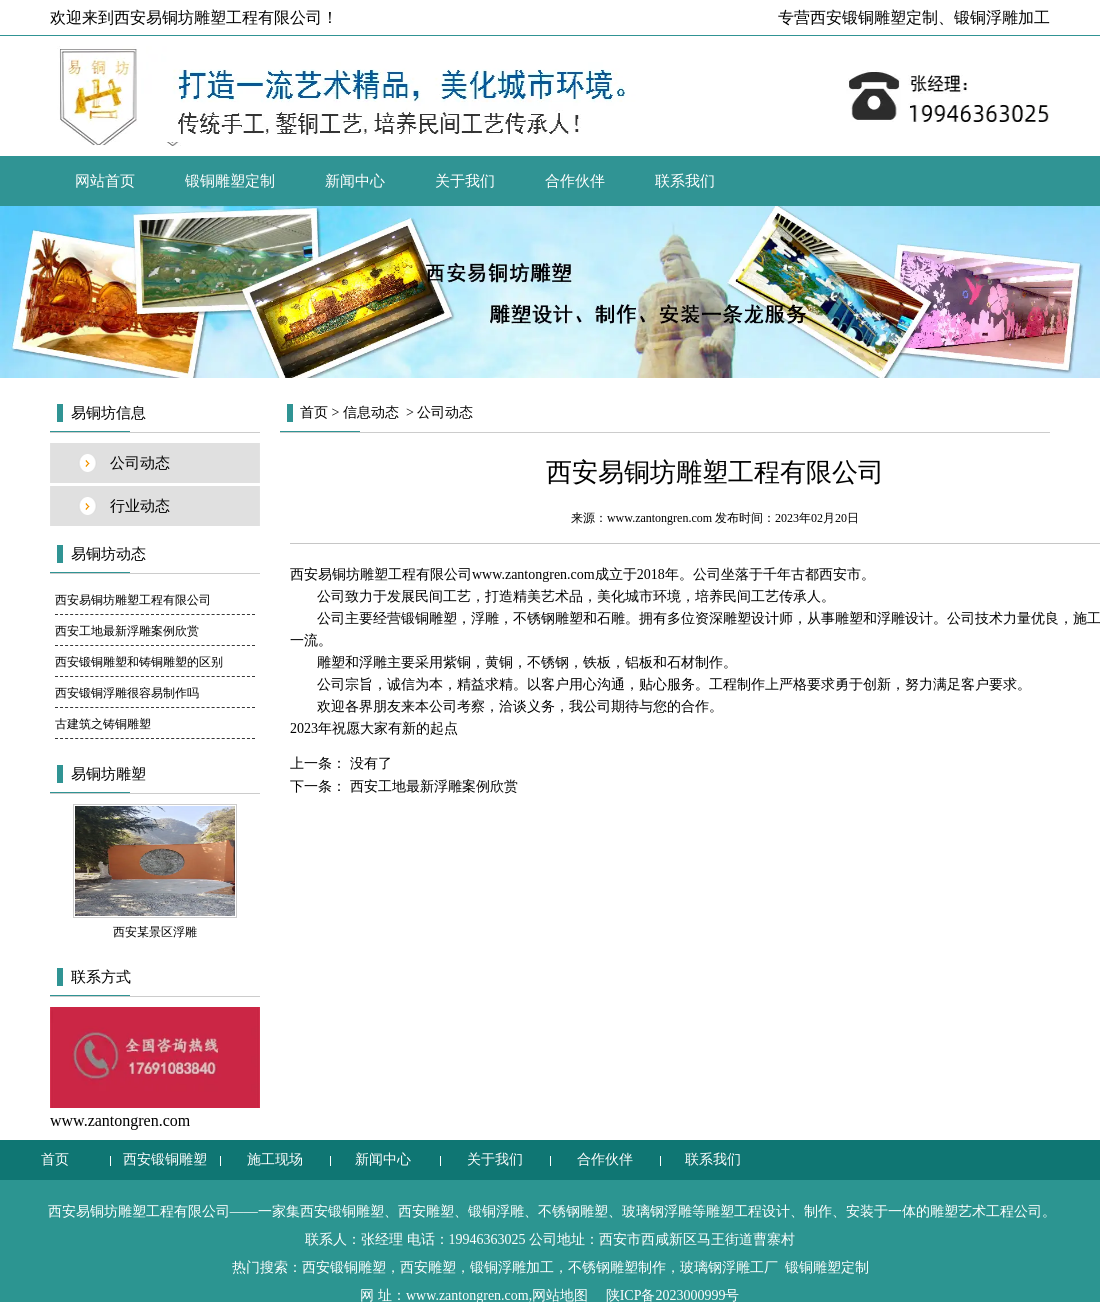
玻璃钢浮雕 (657, 1211)
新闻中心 (355, 181)
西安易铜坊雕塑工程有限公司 (133, 600)
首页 (314, 412)
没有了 (369, 763)
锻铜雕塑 (429, 618)
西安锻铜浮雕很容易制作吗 (127, 693)
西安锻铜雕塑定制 (874, 17)
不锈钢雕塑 (573, 1211)
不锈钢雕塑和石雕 (569, 618)
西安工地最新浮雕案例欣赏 (127, 631)
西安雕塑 (426, 1211)
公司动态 (140, 463)
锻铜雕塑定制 (230, 181)
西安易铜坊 (325, 574)
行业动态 (140, 506)
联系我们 (685, 181)
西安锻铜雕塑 (165, 1159)
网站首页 (105, 181)
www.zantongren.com (659, 518)
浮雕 (485, 618)
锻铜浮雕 (496, 1211)
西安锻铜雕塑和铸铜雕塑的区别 (139, 662)
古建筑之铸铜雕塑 (103, 724)
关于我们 (465, 181)
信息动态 (371, 412)
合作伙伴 (575, 181)
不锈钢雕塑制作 (617, 1267)
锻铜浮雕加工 (1002, 17)
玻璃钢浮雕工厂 (729, 1267)
